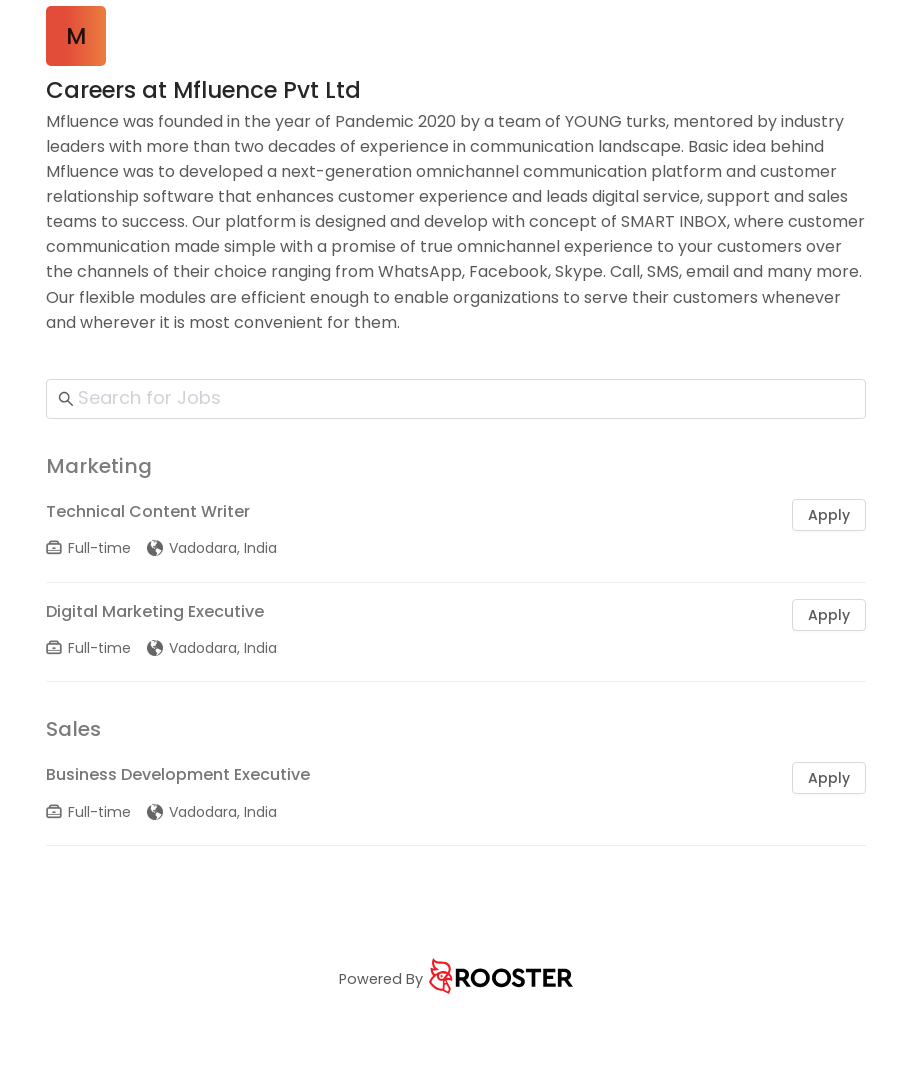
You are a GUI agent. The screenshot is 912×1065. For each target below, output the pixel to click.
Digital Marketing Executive (155, 611)
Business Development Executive (178, 774)
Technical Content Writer (148, 511)
